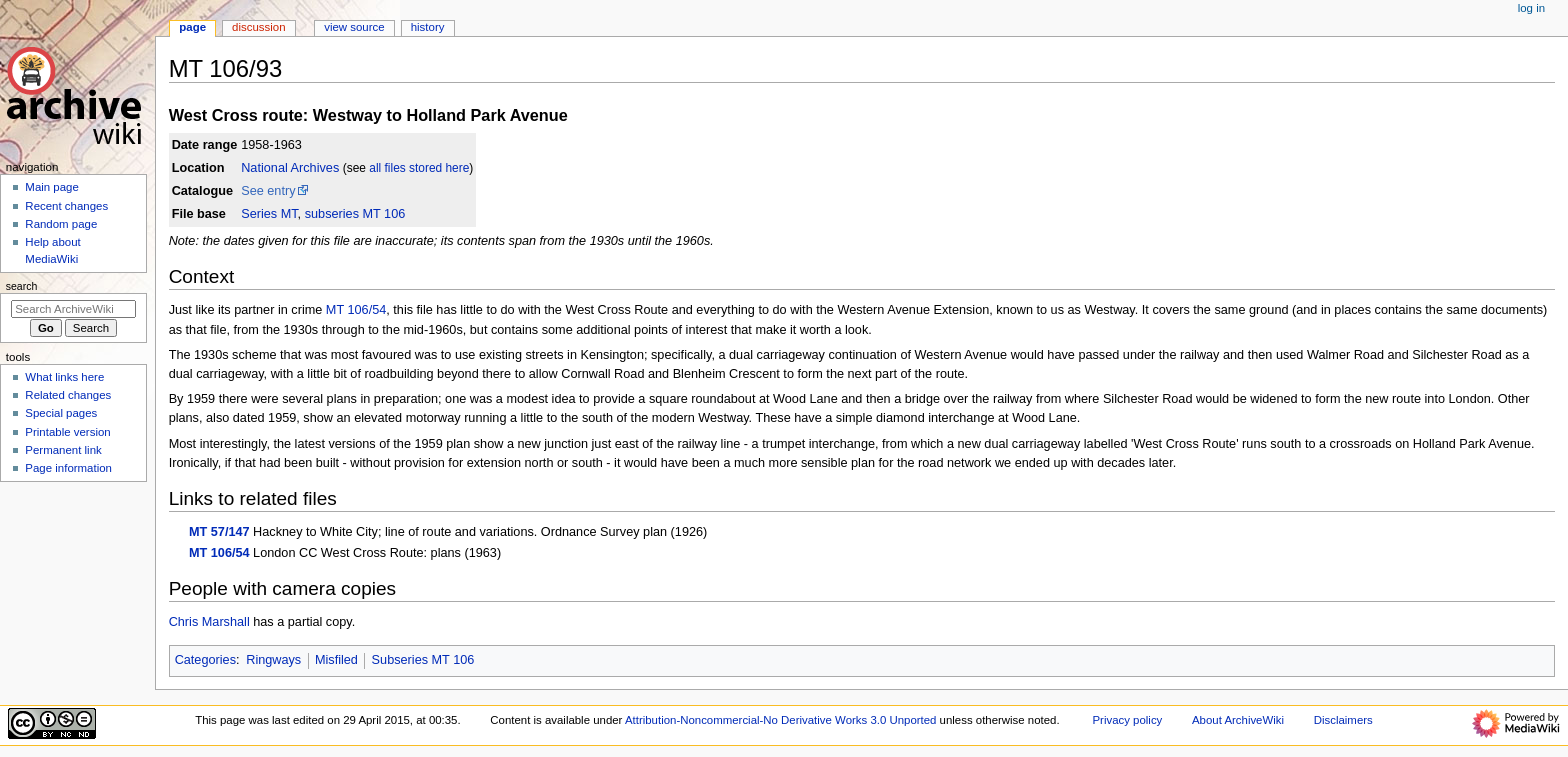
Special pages (61, 413)
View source (354, 27)
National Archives (290, 168)
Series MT (269, 214)
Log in (1531, 8)
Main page (52, 187)
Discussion (258, 27)
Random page (61, 224)
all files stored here (419, 168)
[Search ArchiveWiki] (73, 309)
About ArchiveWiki (1238, 720)
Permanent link (63, 450)
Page (192, 27)
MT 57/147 (219, 532)
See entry (268, 191)
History (428, 27)
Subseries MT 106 (423, 660)
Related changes (68, 395)
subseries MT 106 (355, 214)
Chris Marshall (209, 622)
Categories (205, 660)
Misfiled (336, 660)
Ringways (273, 660)
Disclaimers (1343, 720)
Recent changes (66, 206)
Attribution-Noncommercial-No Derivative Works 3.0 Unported (780, 720)
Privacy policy (1127, 720)
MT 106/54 (356, 310)
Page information (68, 468)
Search (22, 286)
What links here (64, 377)
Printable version (67, 432)
